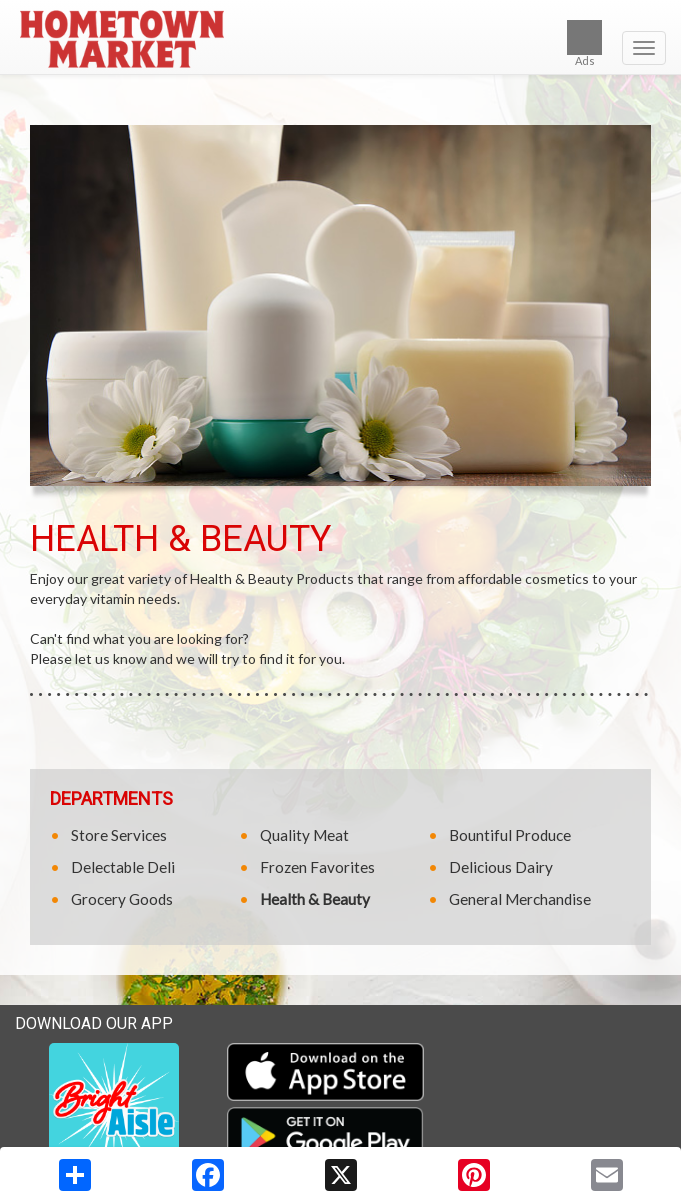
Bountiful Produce (510, 835)
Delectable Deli (123, 867)
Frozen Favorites (317, 867)
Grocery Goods (122, 899)
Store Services (119, 835)
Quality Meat (304, 835)
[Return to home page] (340, 39)
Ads (584, 43)
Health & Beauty (315, 899)
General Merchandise (520, 899)
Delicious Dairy (501, 867)
